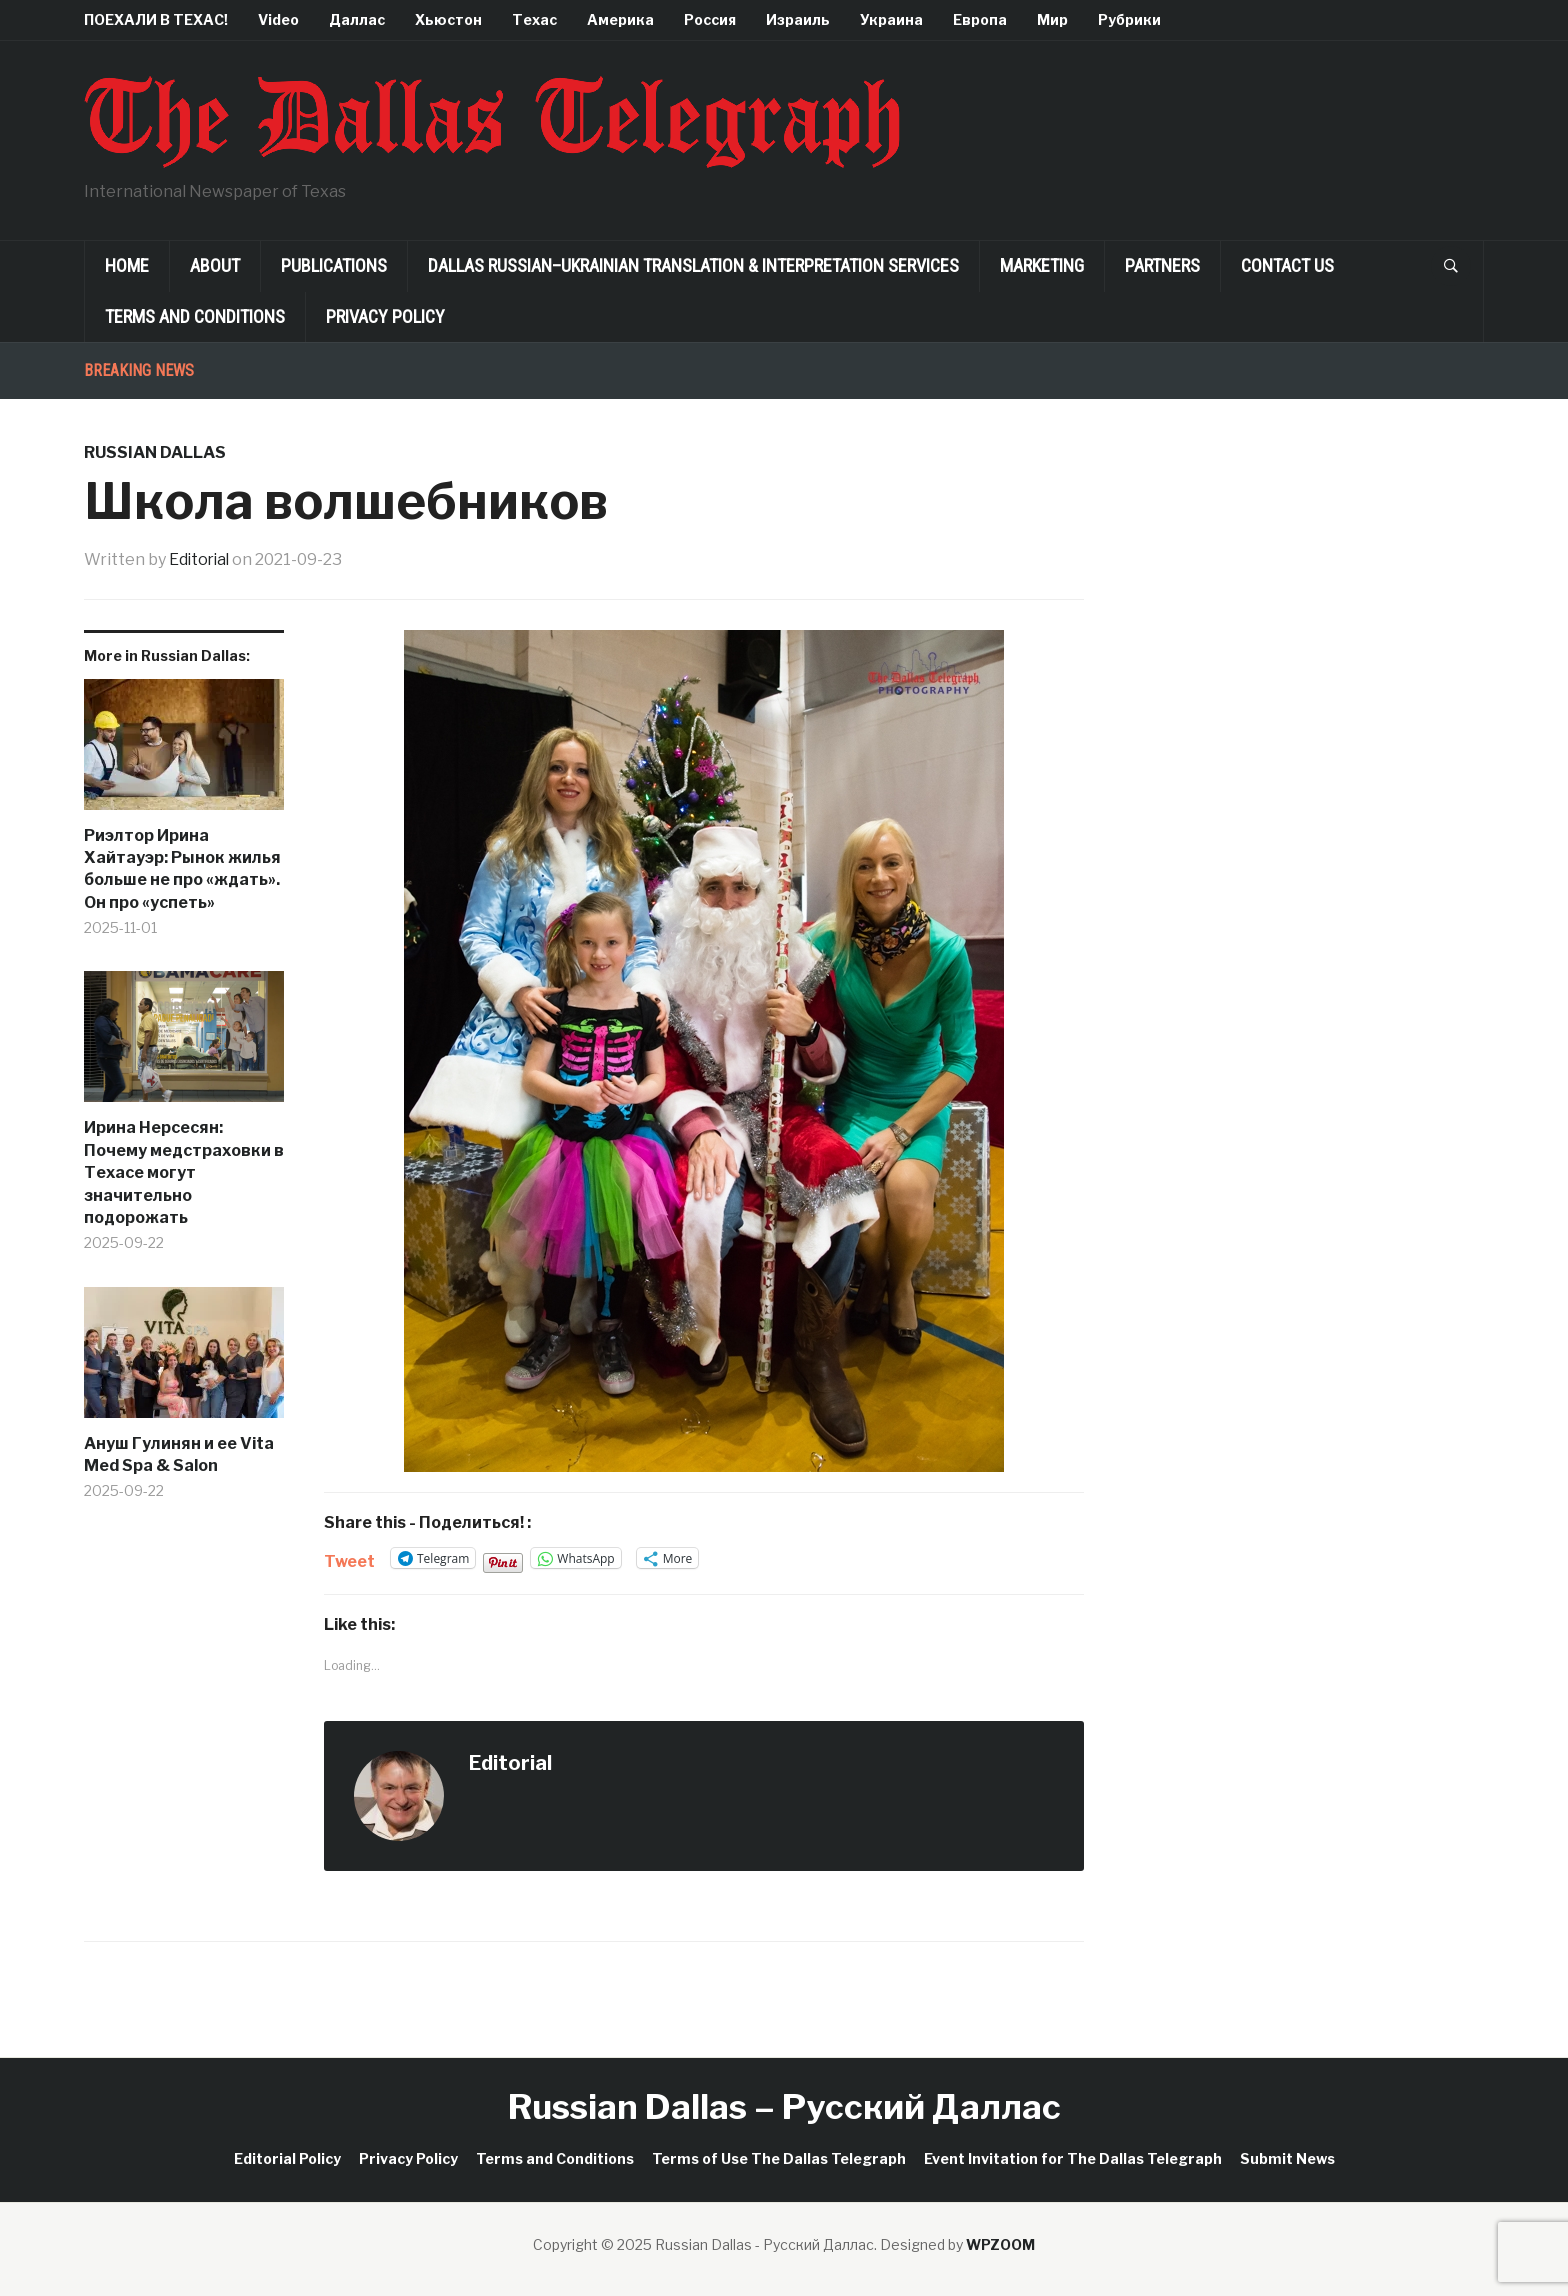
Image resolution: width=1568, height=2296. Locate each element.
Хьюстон (448, 19)
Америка (620, 19)
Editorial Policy (287, 2157)
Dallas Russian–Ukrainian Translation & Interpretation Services (693, 265)
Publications (334, 265)
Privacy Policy (385, 316)
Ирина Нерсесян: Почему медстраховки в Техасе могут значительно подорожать (184, 1172)
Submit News (1287, 2157)
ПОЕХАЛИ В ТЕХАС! (156, 19)
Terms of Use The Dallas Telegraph (779, 2157)
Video (278, 19)
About (215, 265)
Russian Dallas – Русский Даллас (784, 2105)
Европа (980, 19)
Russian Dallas (155, 452)
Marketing (1042, 265)
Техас (534, 19)
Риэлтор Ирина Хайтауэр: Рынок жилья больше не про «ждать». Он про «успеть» (182, 868)
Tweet (349, 1559)
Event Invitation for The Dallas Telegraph (1073, 2157)
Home (127, 265)
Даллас (357, 19)
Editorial (201, 559)
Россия (710, 19)
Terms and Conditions (195, 316)
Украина (891, 19)
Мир (1052, 19)
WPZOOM (1000, 2244)
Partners (1162, 265)
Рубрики (1129, 19)
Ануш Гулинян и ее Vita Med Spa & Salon (179, 1453)
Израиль (798, 19)
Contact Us (1287, 265)
